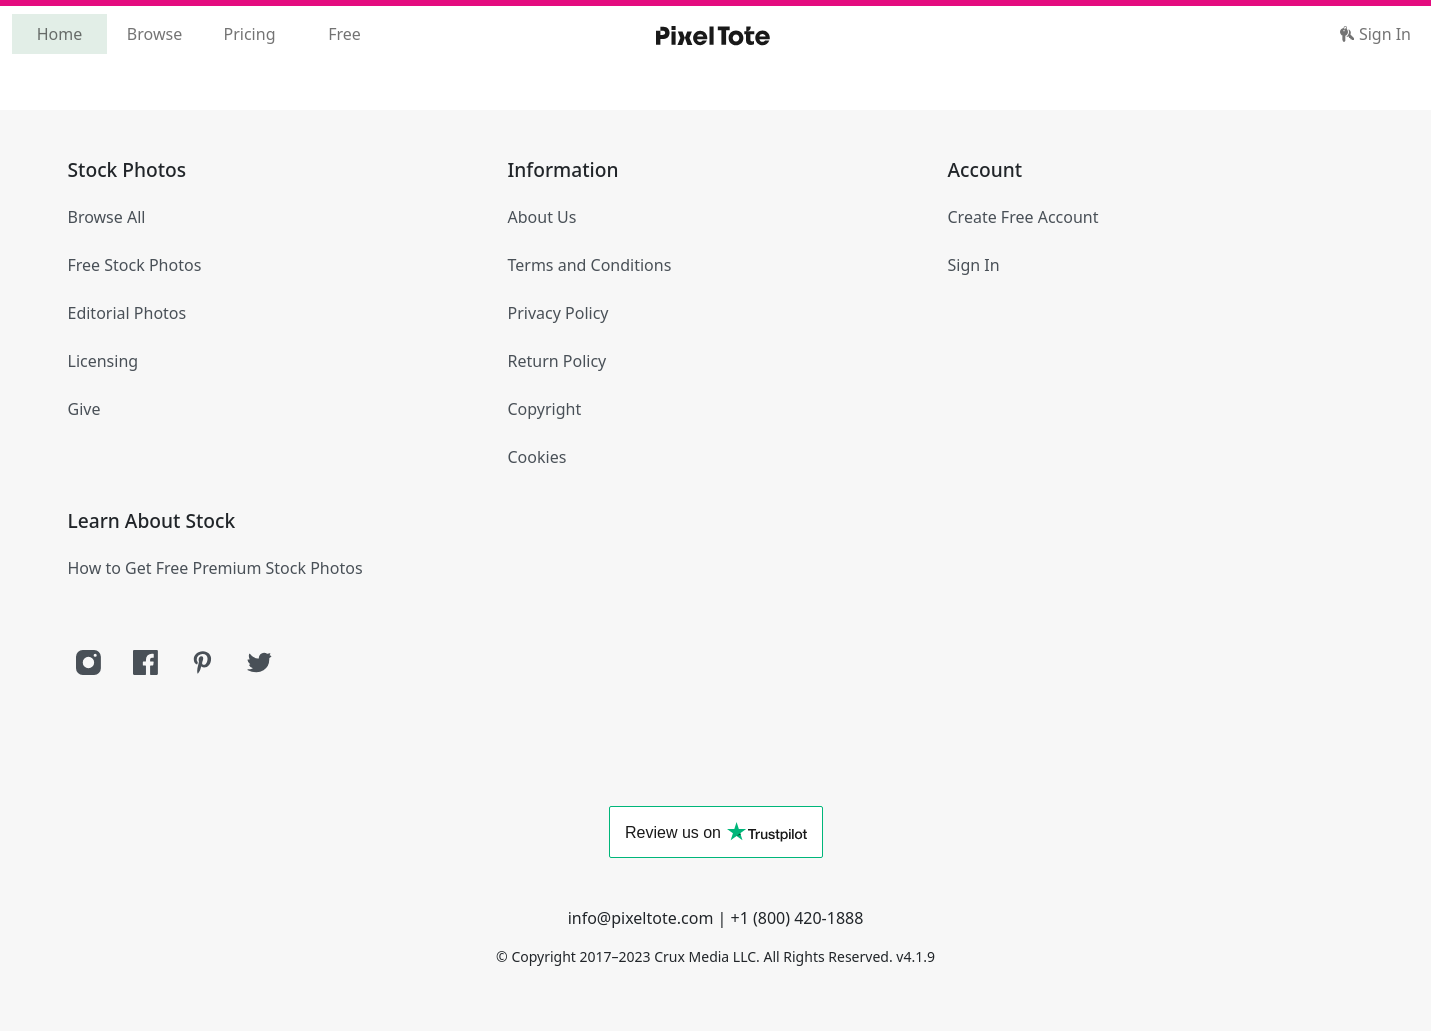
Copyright (545, 409)
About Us (542, 217)
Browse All (107, 217)
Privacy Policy (558, 313)
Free (344, 34)
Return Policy (557, 361)
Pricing (250, 34)
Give (84, 409)
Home (60, 34)
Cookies (537, 457)
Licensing (103, 361)
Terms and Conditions (590, 265)
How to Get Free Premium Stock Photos (215, 568)
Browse (154, 34)
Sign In (1375, 34)
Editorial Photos (127, 313)
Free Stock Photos (135, 265)
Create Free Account (1023, 217)
